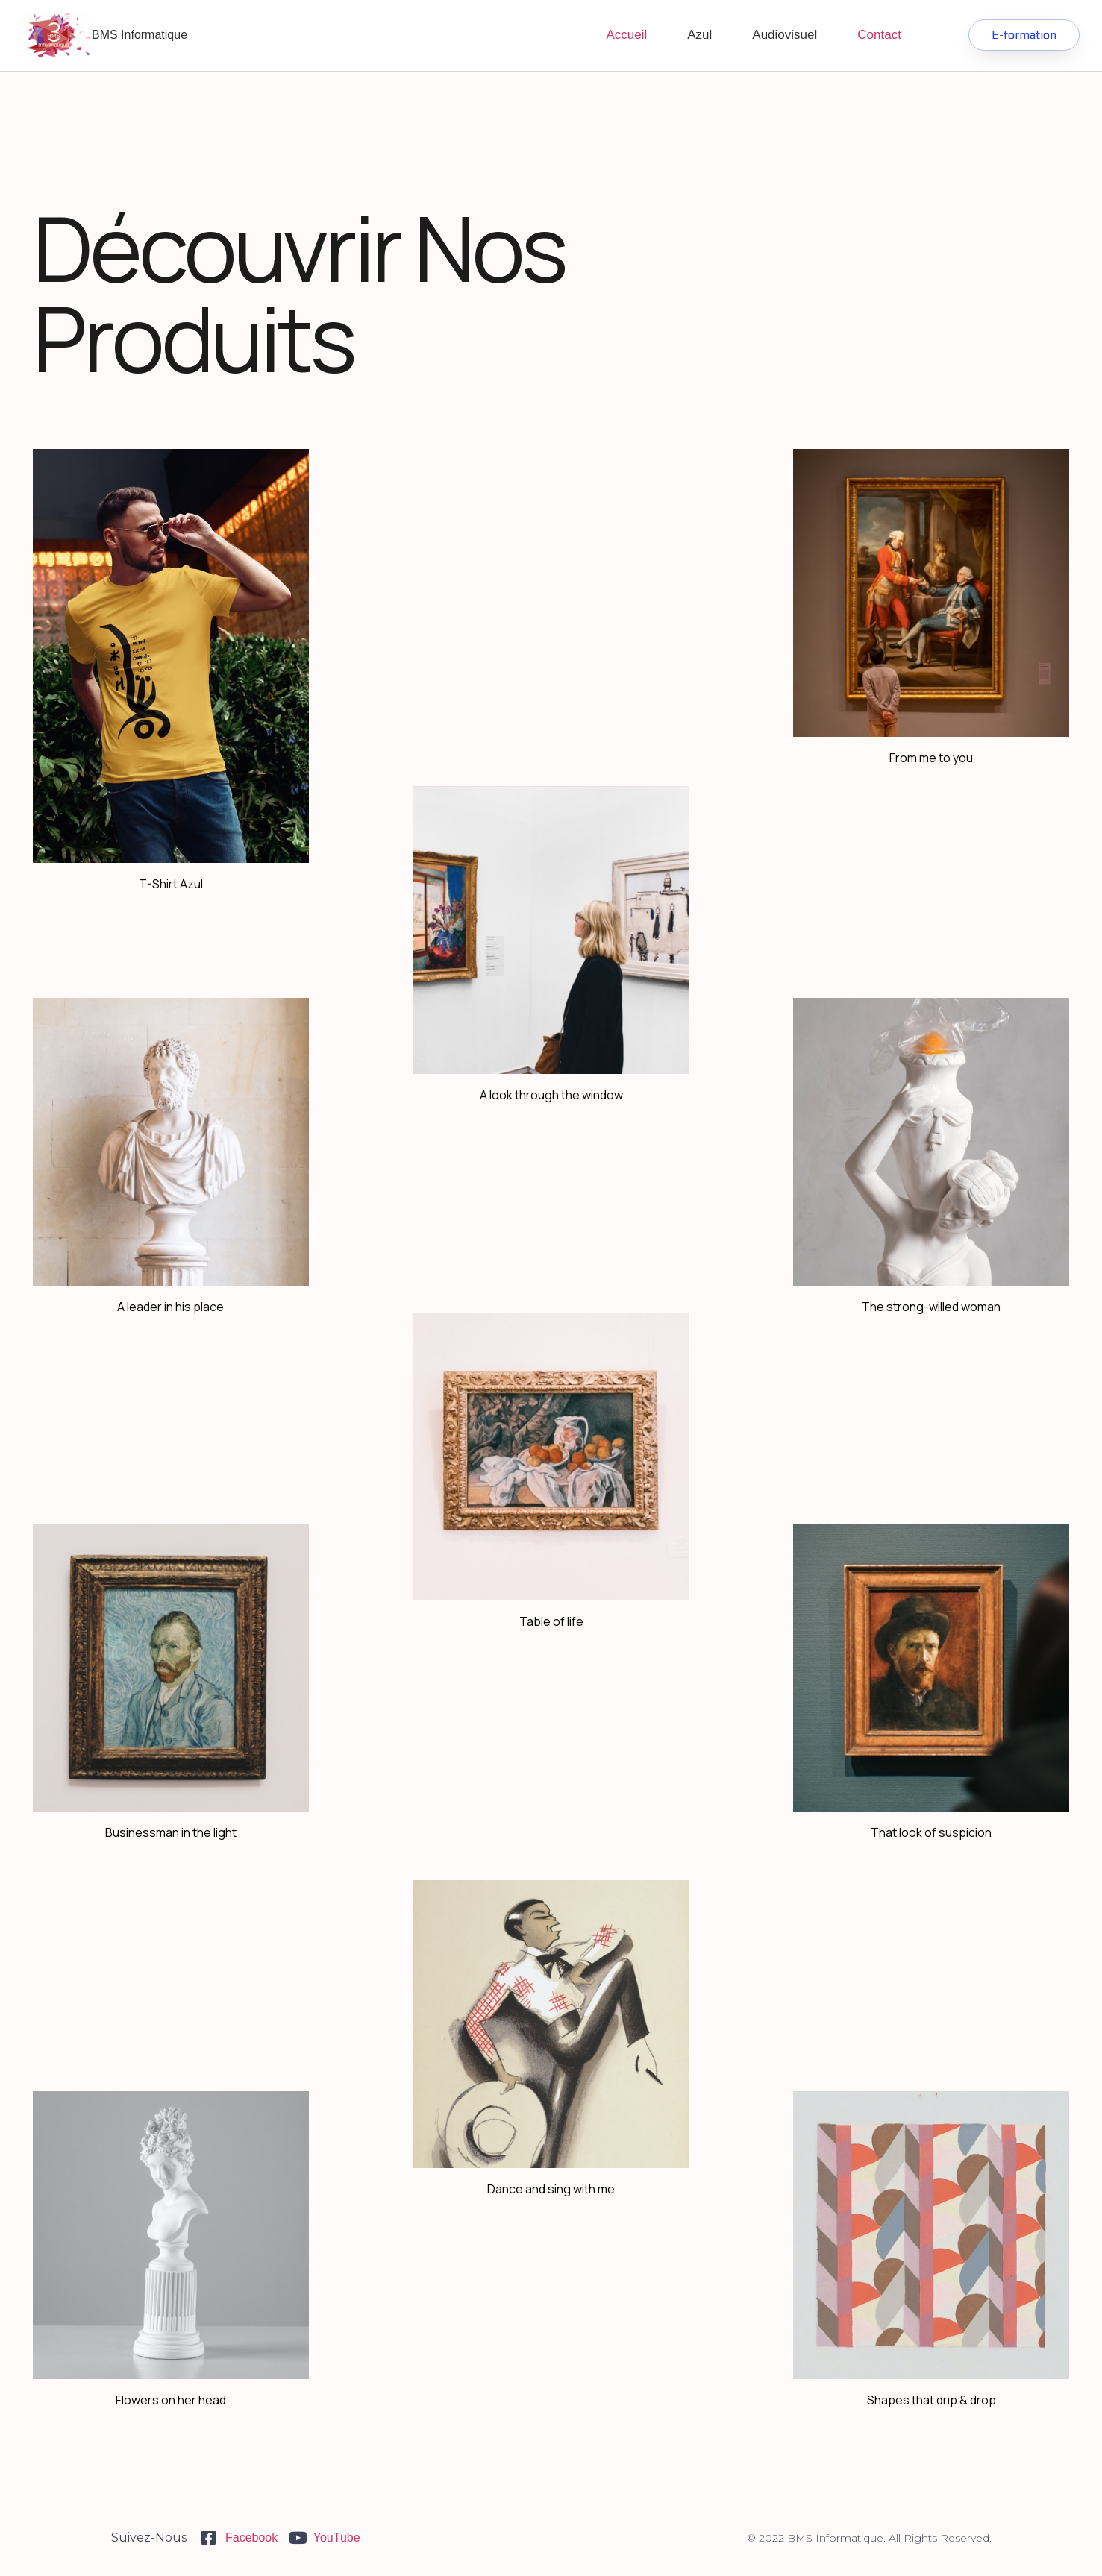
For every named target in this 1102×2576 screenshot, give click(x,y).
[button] (1024, 35)
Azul (699, 35)
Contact (879, 35)
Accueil (626, 35)
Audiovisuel (784, 35)
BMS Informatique (139, 34)
